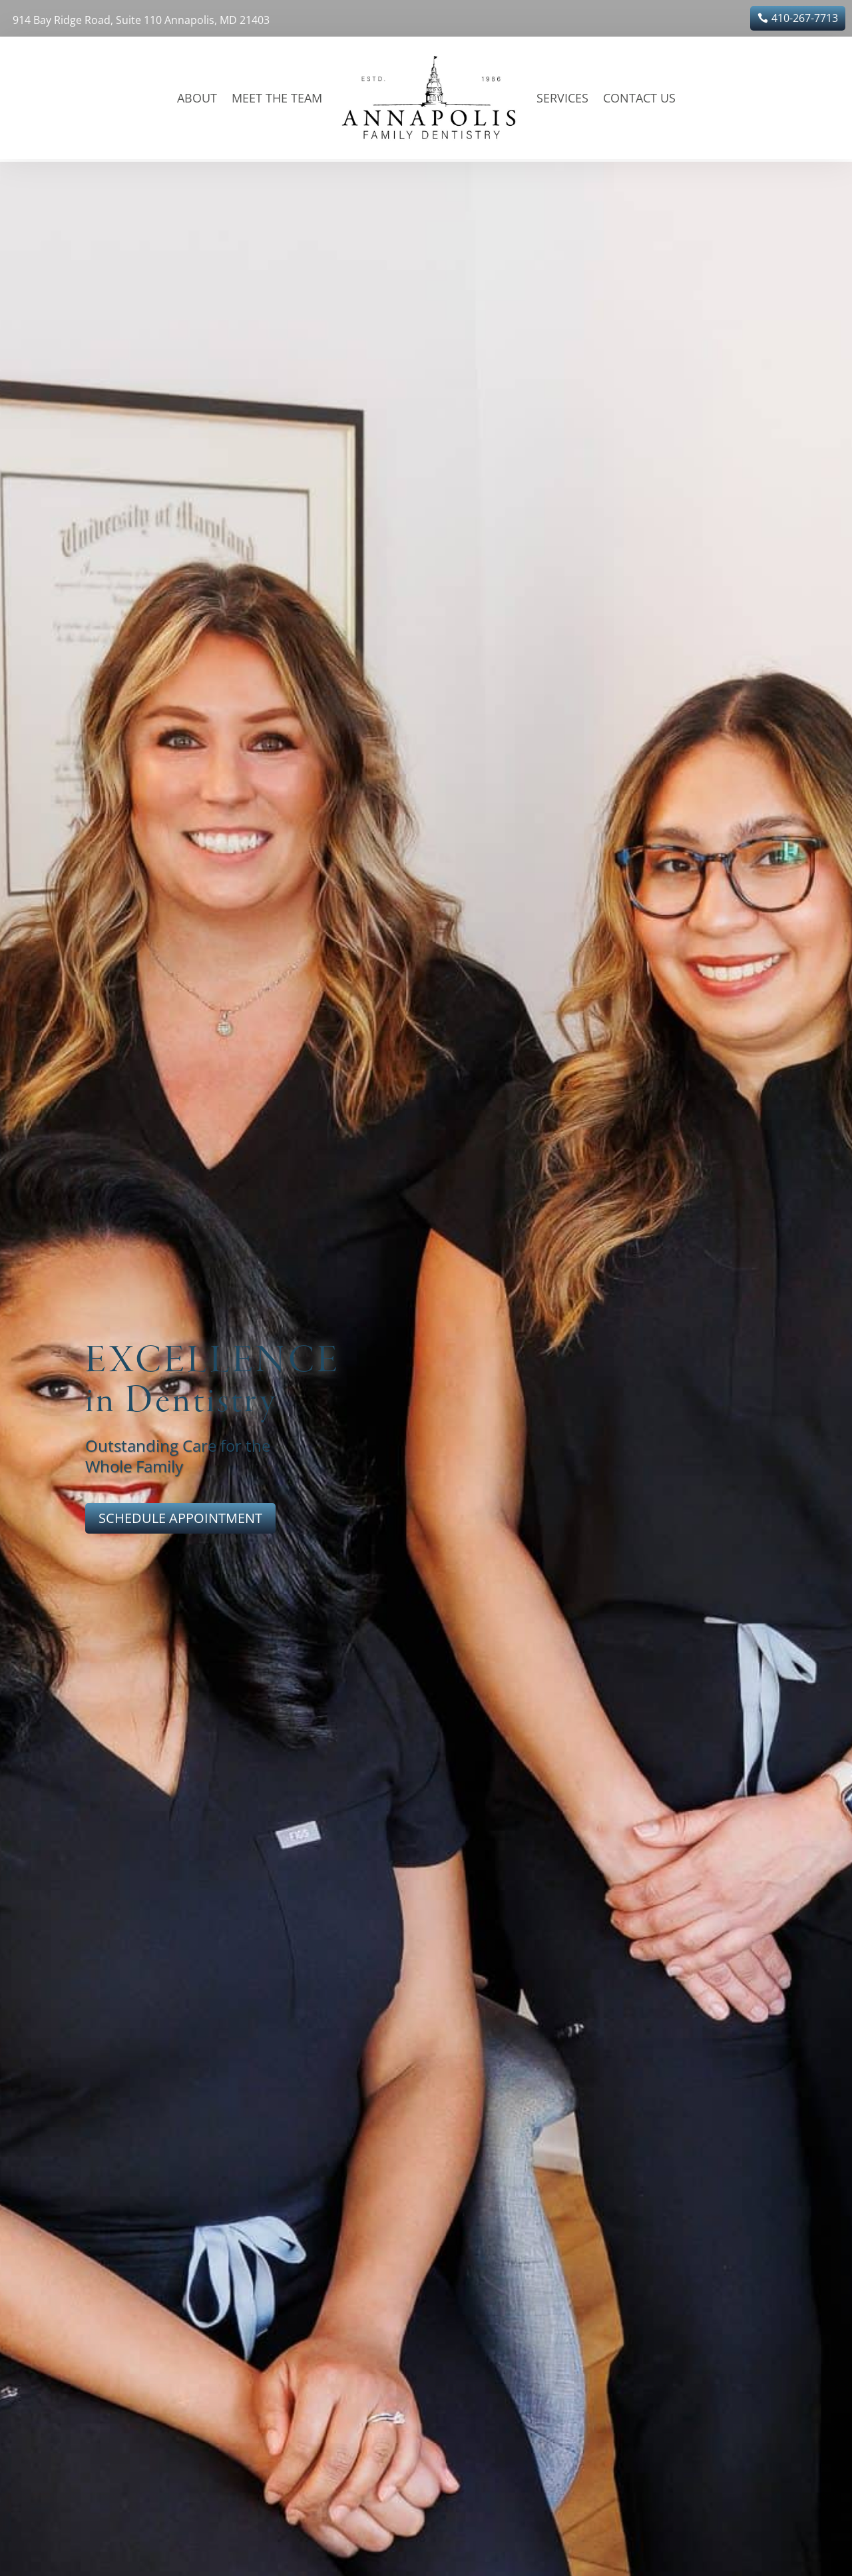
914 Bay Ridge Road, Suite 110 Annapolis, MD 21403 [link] (141, 20)
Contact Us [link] (639, 98)
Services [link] (562, 98)
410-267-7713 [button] (804, 18)
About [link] (197, 98)
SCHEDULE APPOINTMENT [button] (180, 1518)
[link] (429, 98)
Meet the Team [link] (277, 98)
